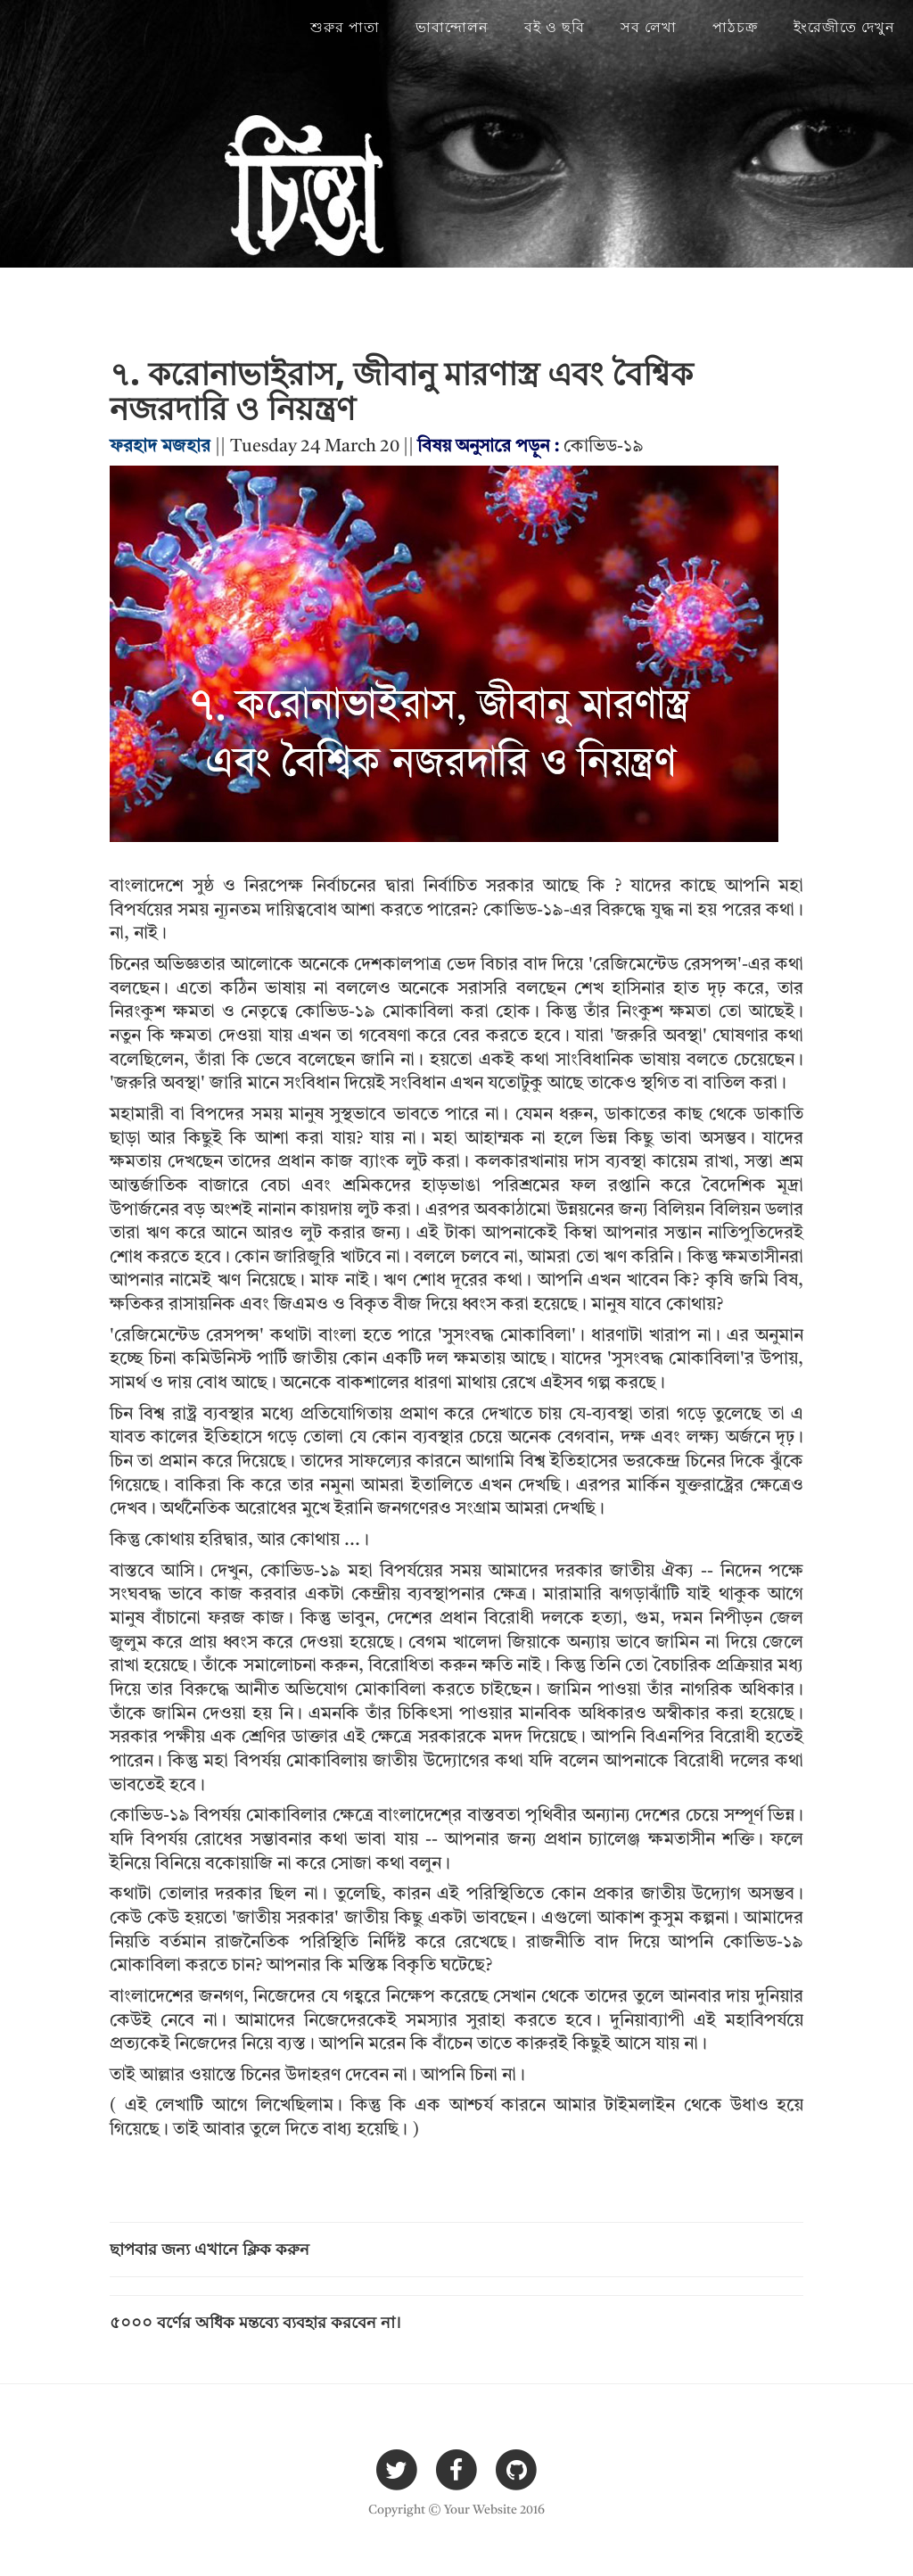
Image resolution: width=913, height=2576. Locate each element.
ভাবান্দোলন (452, 27)
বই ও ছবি (554, 27)
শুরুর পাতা (345, 27)
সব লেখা (649, 27)
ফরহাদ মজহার (160, 447)
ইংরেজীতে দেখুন (844, 27)
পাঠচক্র (735, 27)
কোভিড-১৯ (603, 447)
